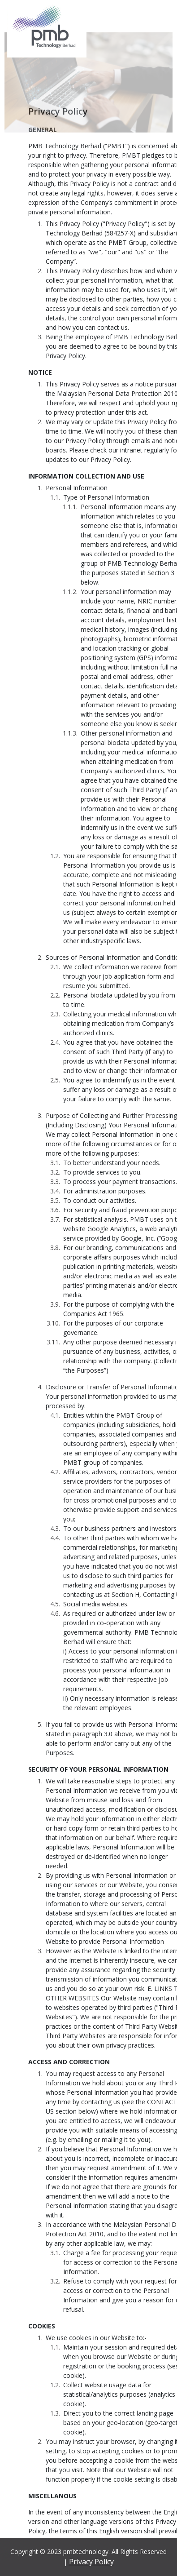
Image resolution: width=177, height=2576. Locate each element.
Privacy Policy (91, 2562)
